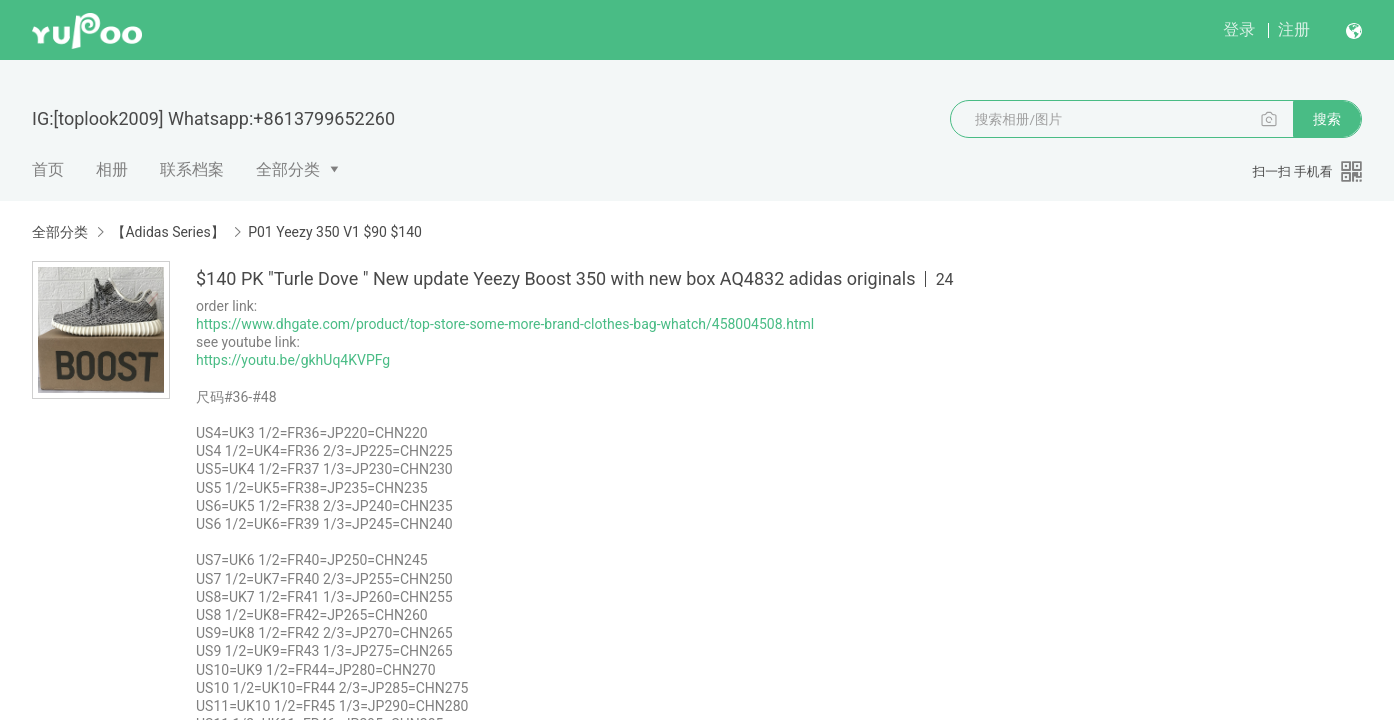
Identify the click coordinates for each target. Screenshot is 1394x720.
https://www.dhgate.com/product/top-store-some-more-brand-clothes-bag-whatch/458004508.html (505, 324)
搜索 (1327, 119)
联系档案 (192, 169)
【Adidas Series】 (167, 232)
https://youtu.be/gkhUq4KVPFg (293, 360)
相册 (112, 169)
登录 (1239, 29)
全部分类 (288, 169)
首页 (48, 169)
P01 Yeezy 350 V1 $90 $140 (335, 232)
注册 (1294, 29)
